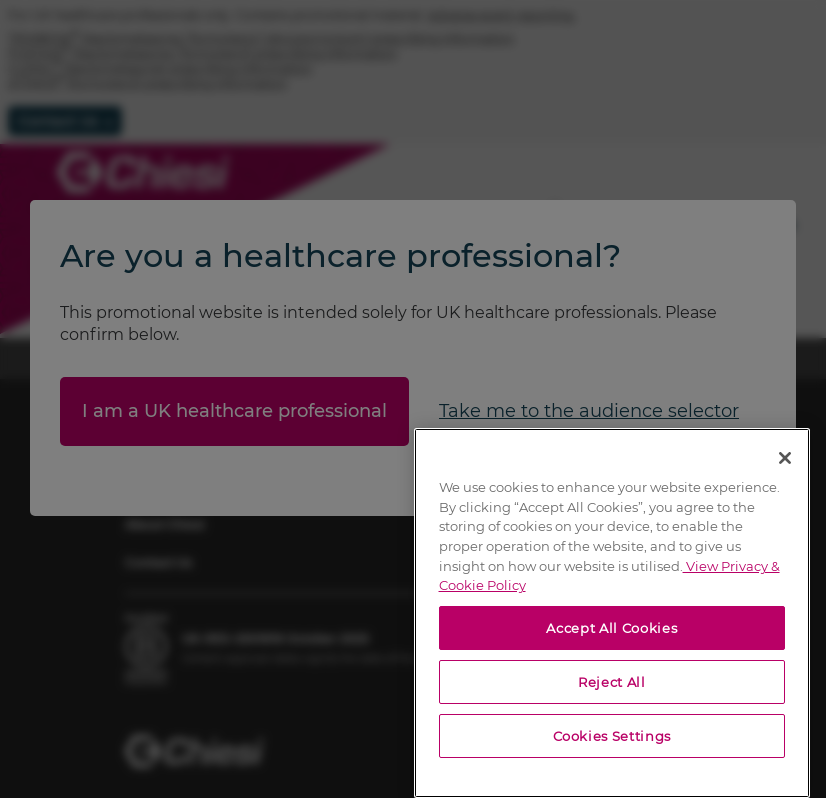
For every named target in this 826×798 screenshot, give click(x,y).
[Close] (785, 458)
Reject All (612, 682)
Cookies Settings (612, 736)
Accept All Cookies (611, 628)
